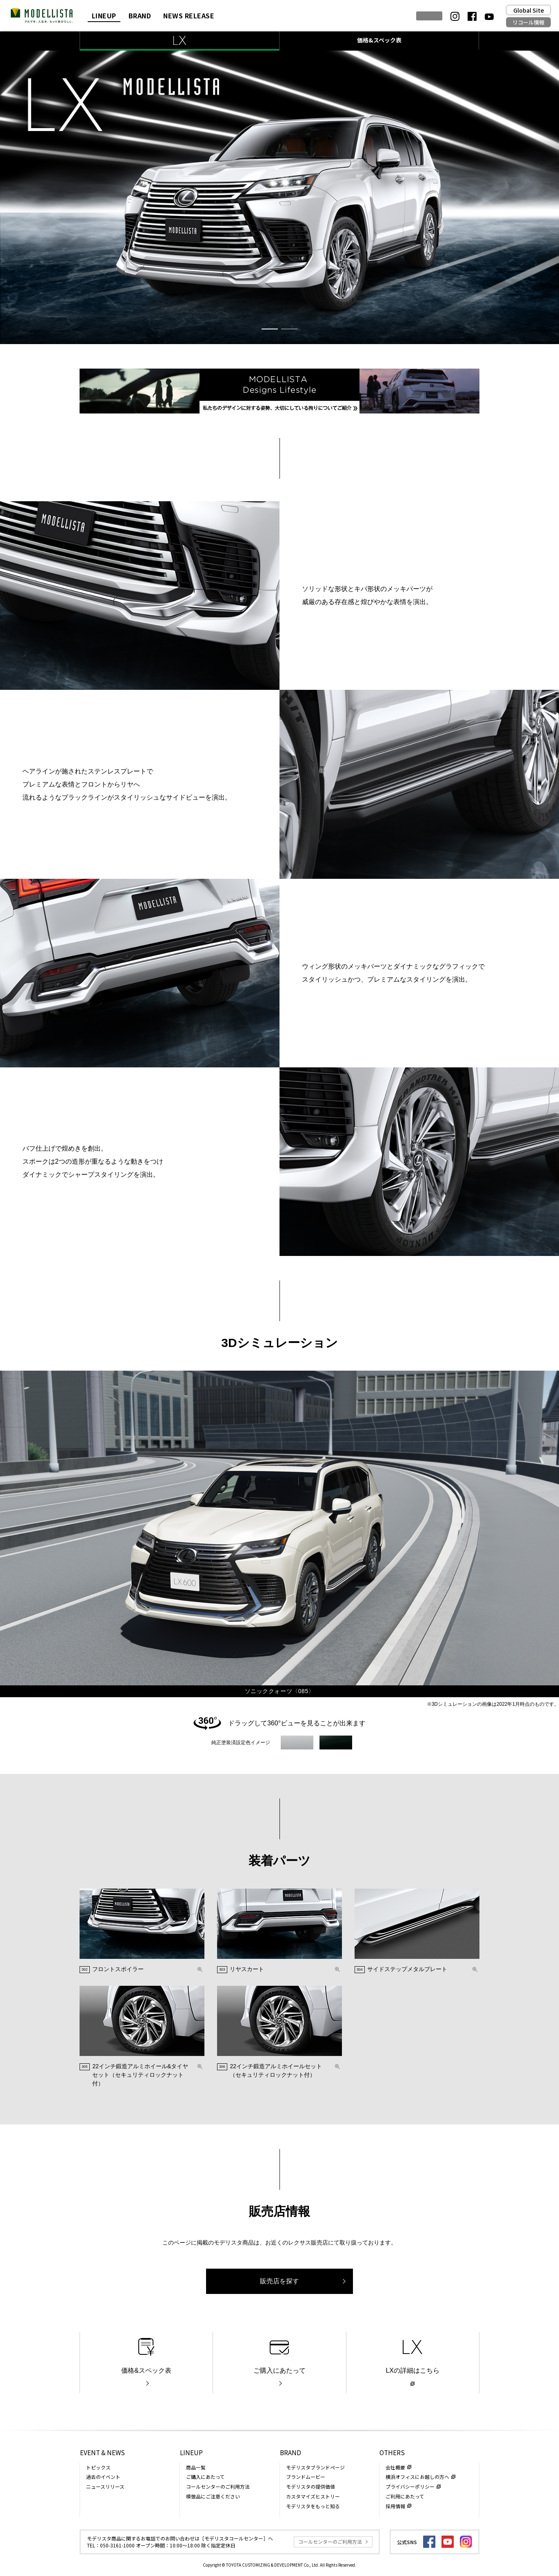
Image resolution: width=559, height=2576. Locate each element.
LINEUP (104, 16)
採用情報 (395, 2506)
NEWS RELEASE (188, 16)
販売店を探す (279, 2281)
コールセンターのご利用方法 (218, 2486)
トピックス (98, 2467)
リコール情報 (528, 22)
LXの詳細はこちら (412, 2370)
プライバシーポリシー (410, 2486)
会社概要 (395, 2467)
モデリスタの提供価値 (310, 2486)
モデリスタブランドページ (315, 2467)
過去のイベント (103, 2476)
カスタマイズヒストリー (313, 2496)
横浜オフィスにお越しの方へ (417, 2476)
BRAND (140, 16)
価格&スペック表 (379, 40)
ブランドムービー (305, 2476)
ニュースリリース (105, 2486)
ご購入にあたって (279, 2370)
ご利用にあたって (405, 2496)
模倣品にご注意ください (213, 2496)
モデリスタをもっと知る (313, 2506)
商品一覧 (196, 2467)
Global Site (528, 10)
